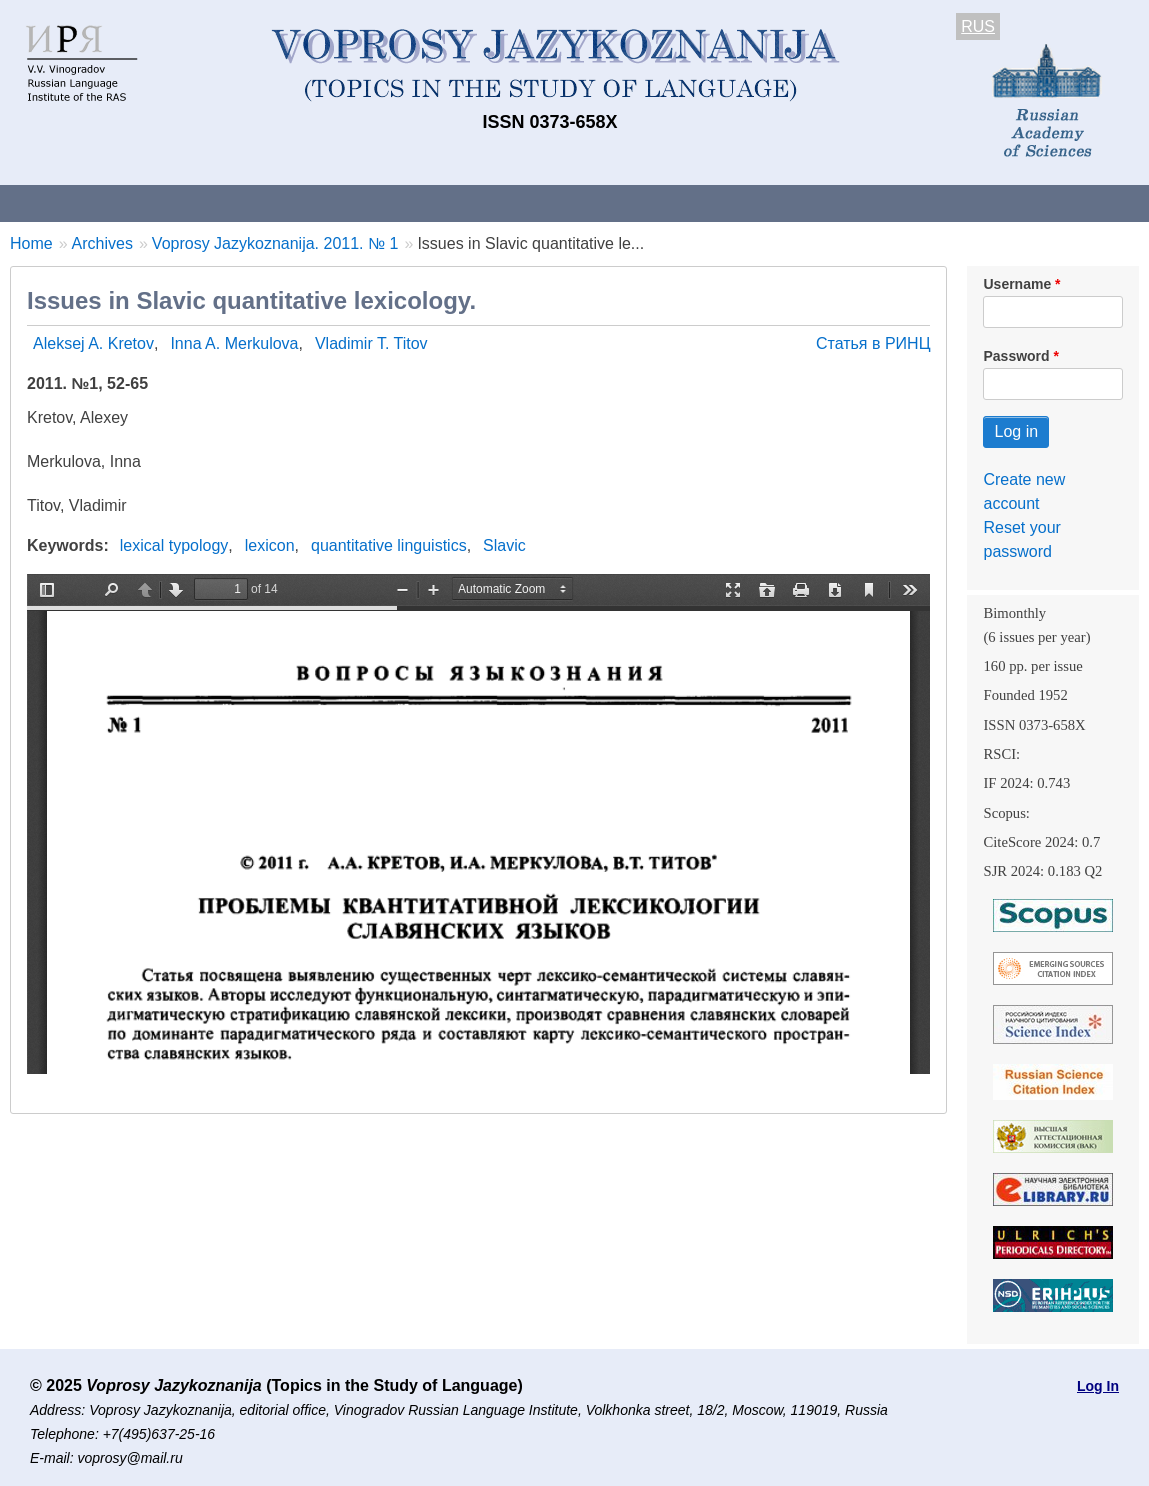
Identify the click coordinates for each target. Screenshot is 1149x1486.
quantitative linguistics (389, 545)
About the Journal (82, 202)
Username (1017, 284)
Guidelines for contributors (382, 202)
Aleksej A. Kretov (93, 343)
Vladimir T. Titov (371, 343)
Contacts (216, 202)
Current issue (562, 202)
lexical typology (174, 545)
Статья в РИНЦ (873, 343)
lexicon (270, 545)
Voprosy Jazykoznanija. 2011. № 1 (275, 243)
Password (1016, 356)
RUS (978, 26)
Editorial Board (940, 202)
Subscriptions (800, 202)
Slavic (504, 545)
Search (1058, 202)
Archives (680, 202)
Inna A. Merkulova (234, 343)
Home (31, 243)
